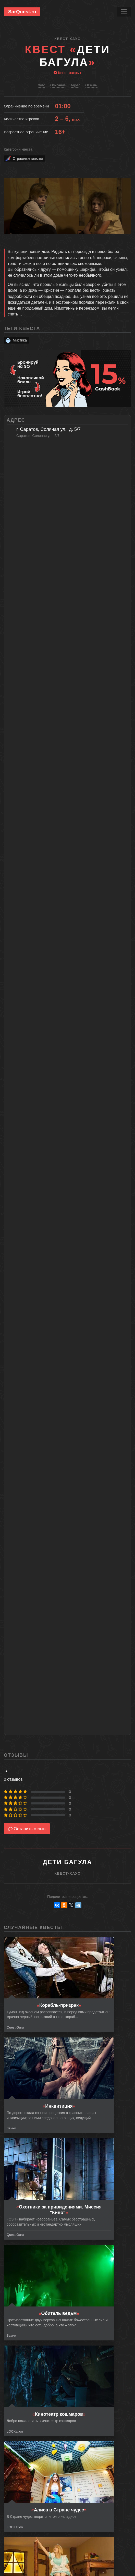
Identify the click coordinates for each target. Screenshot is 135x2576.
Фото (41, 85)
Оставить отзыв (26, 1828)
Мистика (16, 340)
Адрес (75, 85)
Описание (58, 85)
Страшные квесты (24, 158)
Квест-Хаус (67, 39)
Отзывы (91, 85)
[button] (126, 182)
